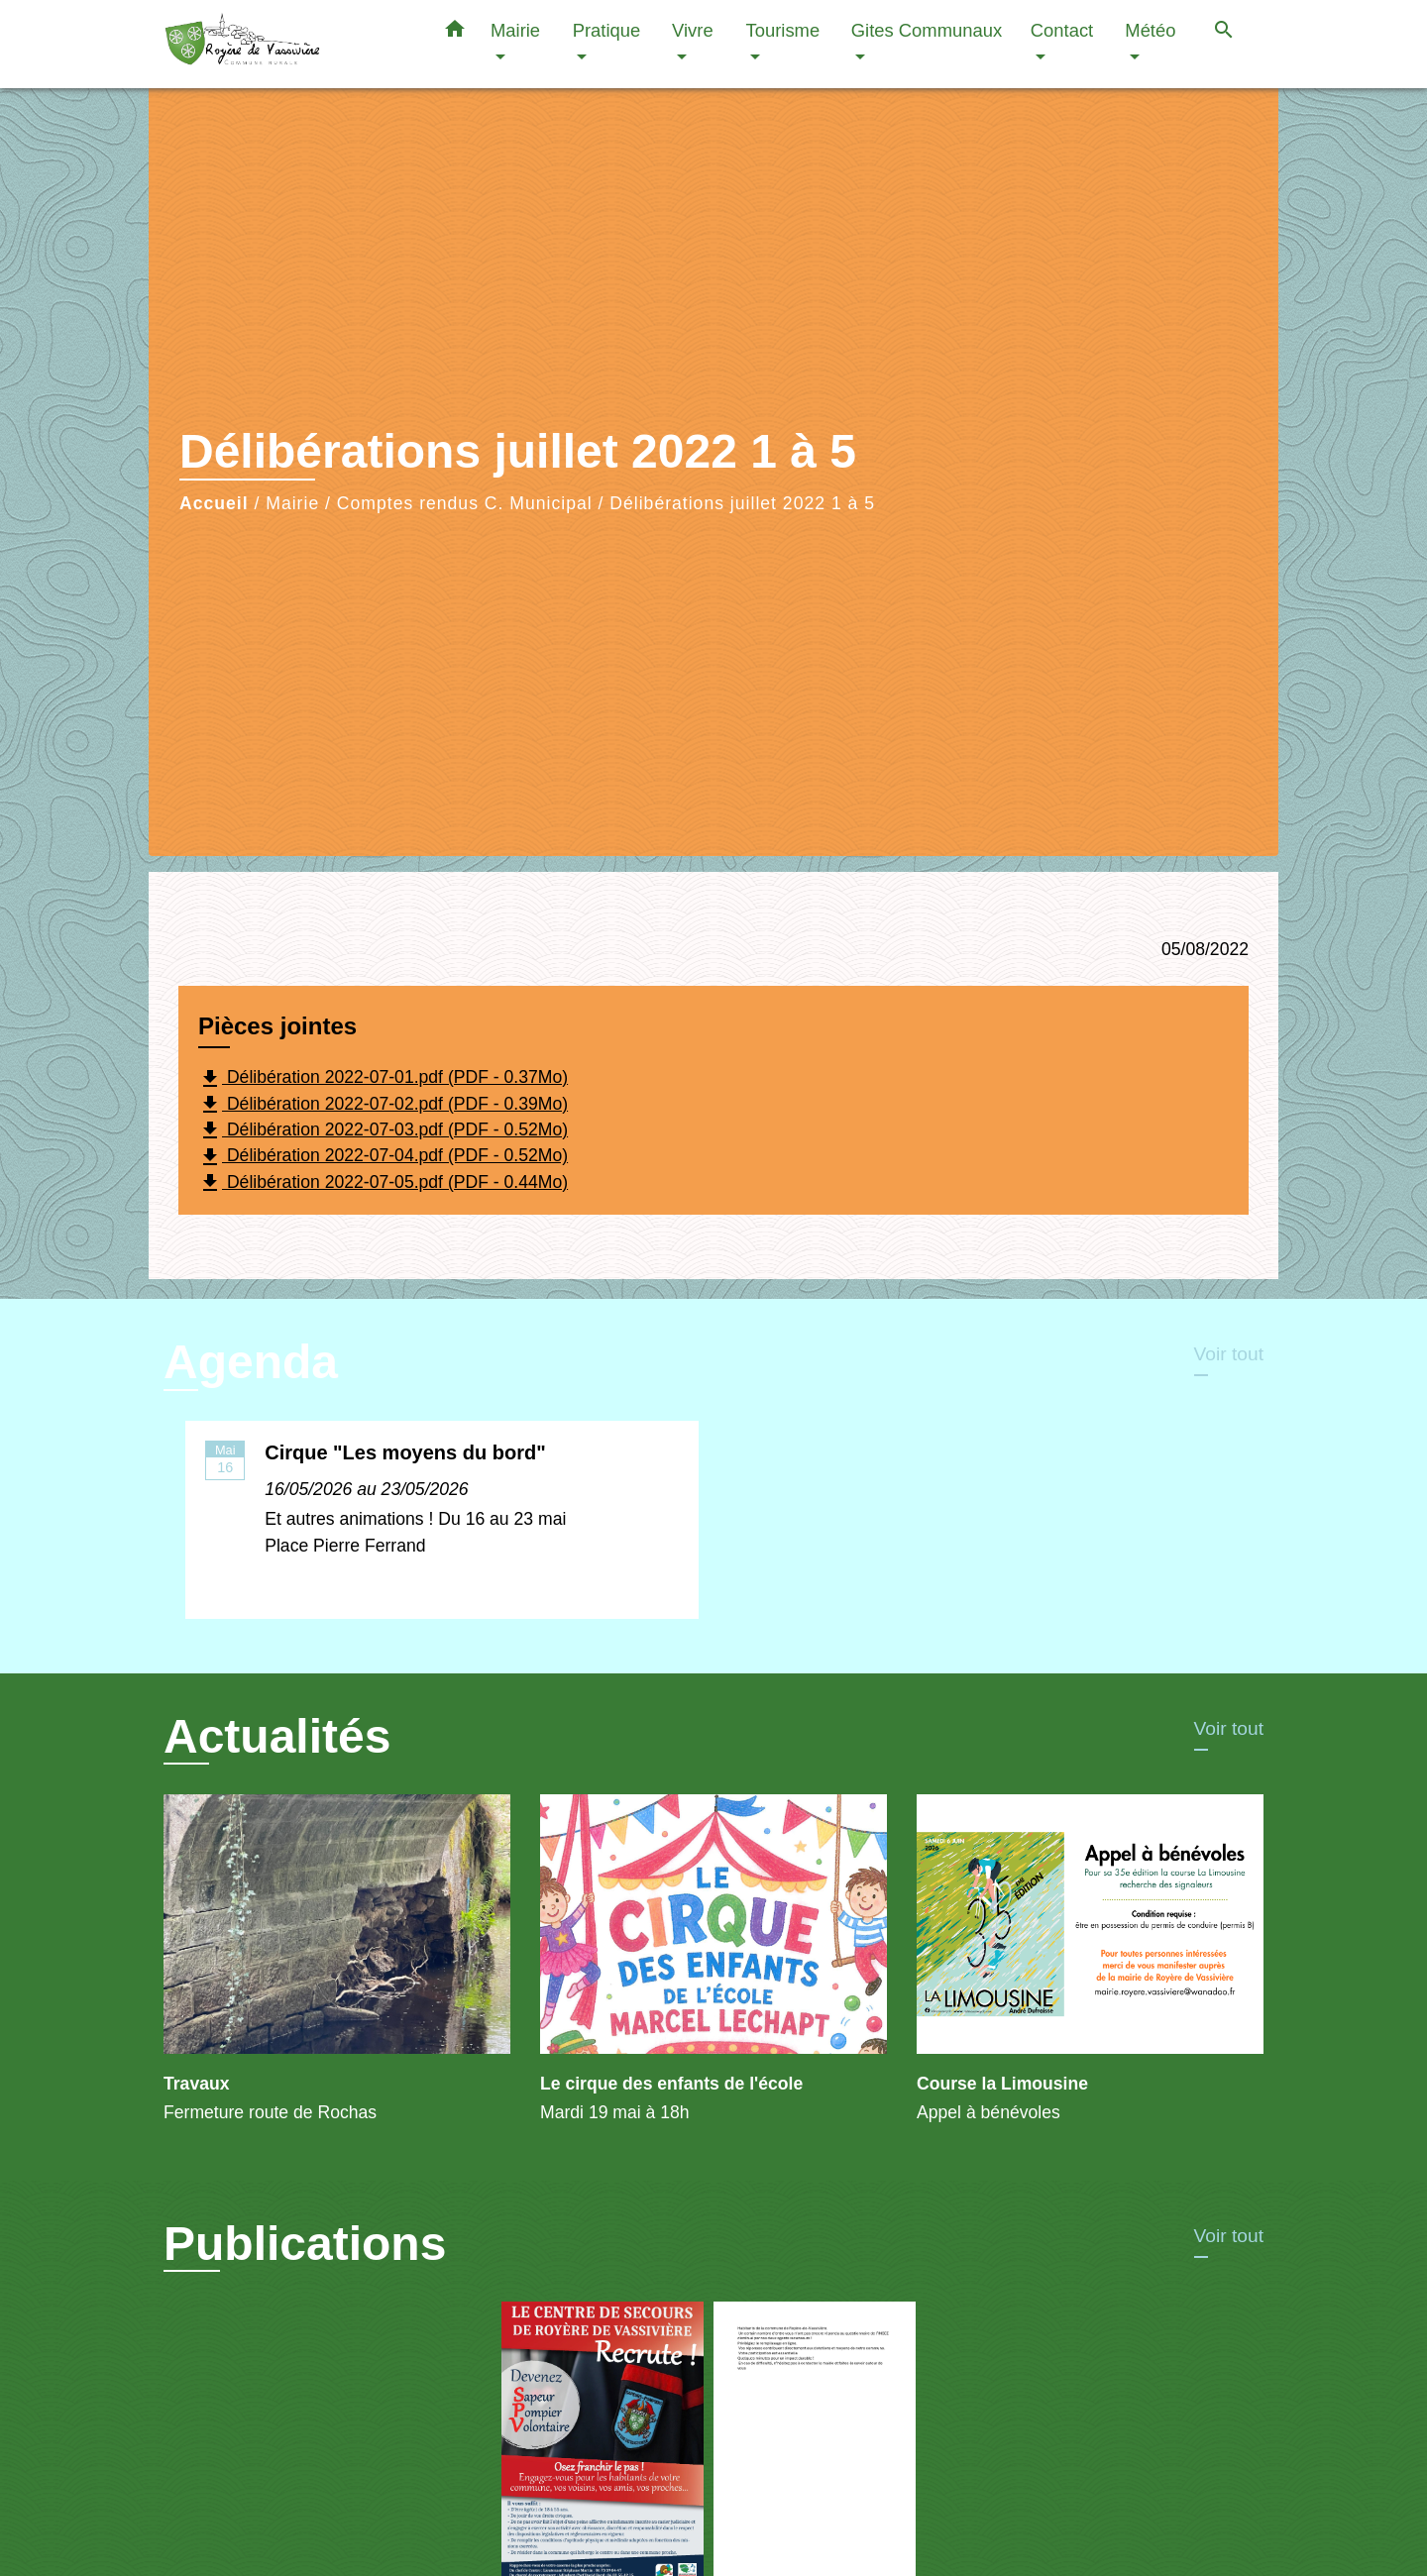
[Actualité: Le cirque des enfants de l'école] (713, 1970)
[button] (455, 32)
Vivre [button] (693, 30)
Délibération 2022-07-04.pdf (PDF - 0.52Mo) (383, 1157)
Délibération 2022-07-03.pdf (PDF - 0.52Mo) (383, 1130)
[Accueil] (287, 44)
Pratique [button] (607, 30)
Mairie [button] (515, 30)
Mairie (292, 503)
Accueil (214, 503)
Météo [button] (1150, 30)
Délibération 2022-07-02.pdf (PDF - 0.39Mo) (383, 1105)
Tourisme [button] (783, 30)
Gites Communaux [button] (926, 30)
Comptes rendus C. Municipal (465, 503)
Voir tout (1228, 1353)
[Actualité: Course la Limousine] (1090, 1970)
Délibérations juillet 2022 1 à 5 (742, 503)
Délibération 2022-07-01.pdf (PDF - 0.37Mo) (383, 1079)
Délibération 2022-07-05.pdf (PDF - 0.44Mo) (383, 1183)
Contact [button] (1062, 30)
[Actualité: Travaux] (337, 1970)
